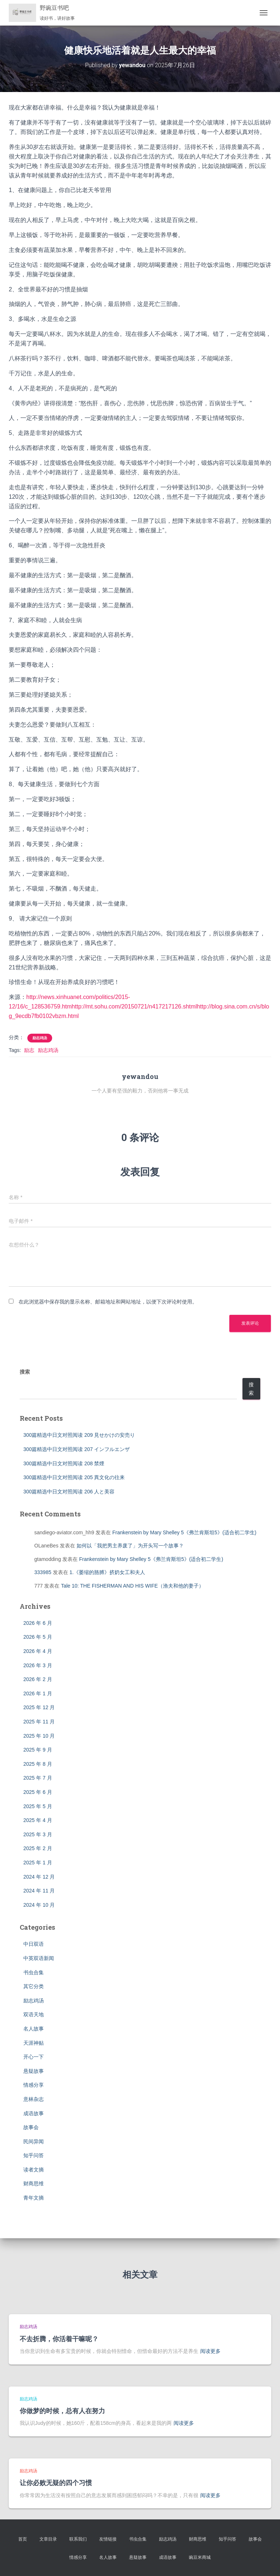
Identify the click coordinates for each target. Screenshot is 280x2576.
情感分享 (33, 2085)
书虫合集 (33, 1972)
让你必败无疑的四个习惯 (56, 2482)
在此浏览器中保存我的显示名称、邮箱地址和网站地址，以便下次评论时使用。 (108, 1302)
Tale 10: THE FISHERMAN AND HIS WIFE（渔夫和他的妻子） (132, 1586)
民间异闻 (33, 2141)
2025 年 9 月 (37, 1750)
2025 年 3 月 (37, 1834)
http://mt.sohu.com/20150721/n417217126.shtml (134, 1006)
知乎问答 (33, 2155)
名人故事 (33, 2029)
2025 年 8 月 (37, 1764)
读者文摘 (33, 2170)
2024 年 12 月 (39, 1877)
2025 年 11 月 (39, 1722)
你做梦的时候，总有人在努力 (62, 2410)
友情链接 (108, 2539)
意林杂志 (33, 2099)
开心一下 (33, 2057)
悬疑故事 (33, 2071)
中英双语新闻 (38, 1958)
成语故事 (33, 2113)
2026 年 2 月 (37, 1679)
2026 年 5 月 (37, 1637)
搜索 (25, 1372)
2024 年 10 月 (39, 1905)
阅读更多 (210, 2351)
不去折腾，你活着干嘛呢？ (59, 2338)
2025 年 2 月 (37, 1848)
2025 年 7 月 (37, 1778)
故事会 (31, 2127)
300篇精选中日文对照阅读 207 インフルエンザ (76, 1449)
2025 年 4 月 (37, 1820)
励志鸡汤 (39, 1038)
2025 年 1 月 (37, 1862)
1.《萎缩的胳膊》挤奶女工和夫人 (107, 1572)
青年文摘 (33, 2198)
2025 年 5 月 (37, 1806)
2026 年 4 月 (37, 1651)
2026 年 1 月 (37, 1693)
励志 (29, 1050)
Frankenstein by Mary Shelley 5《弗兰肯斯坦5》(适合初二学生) (184, 1532)
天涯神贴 (33, 2043)
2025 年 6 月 (37, 1792)
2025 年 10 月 (39, 1736)
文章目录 (48, 2539)
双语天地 (33, 2014)
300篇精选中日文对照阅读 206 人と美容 (69, 1491)
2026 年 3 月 (37, 1665)
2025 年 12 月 (39, 1707)
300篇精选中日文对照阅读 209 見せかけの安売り (79, 1435)
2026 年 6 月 (37, 1623)
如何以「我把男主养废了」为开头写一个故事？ (130, 1546)
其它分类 (33, 1986)
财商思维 (33, 2183)
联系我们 (78, 2539)
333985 (42, 1572)
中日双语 (33, 1944)
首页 (22, 2539)
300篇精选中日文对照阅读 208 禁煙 (64, 1463)
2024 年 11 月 (39, 1891)
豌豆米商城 (200, 2557)
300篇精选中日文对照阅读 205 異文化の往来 (74, 1477)
